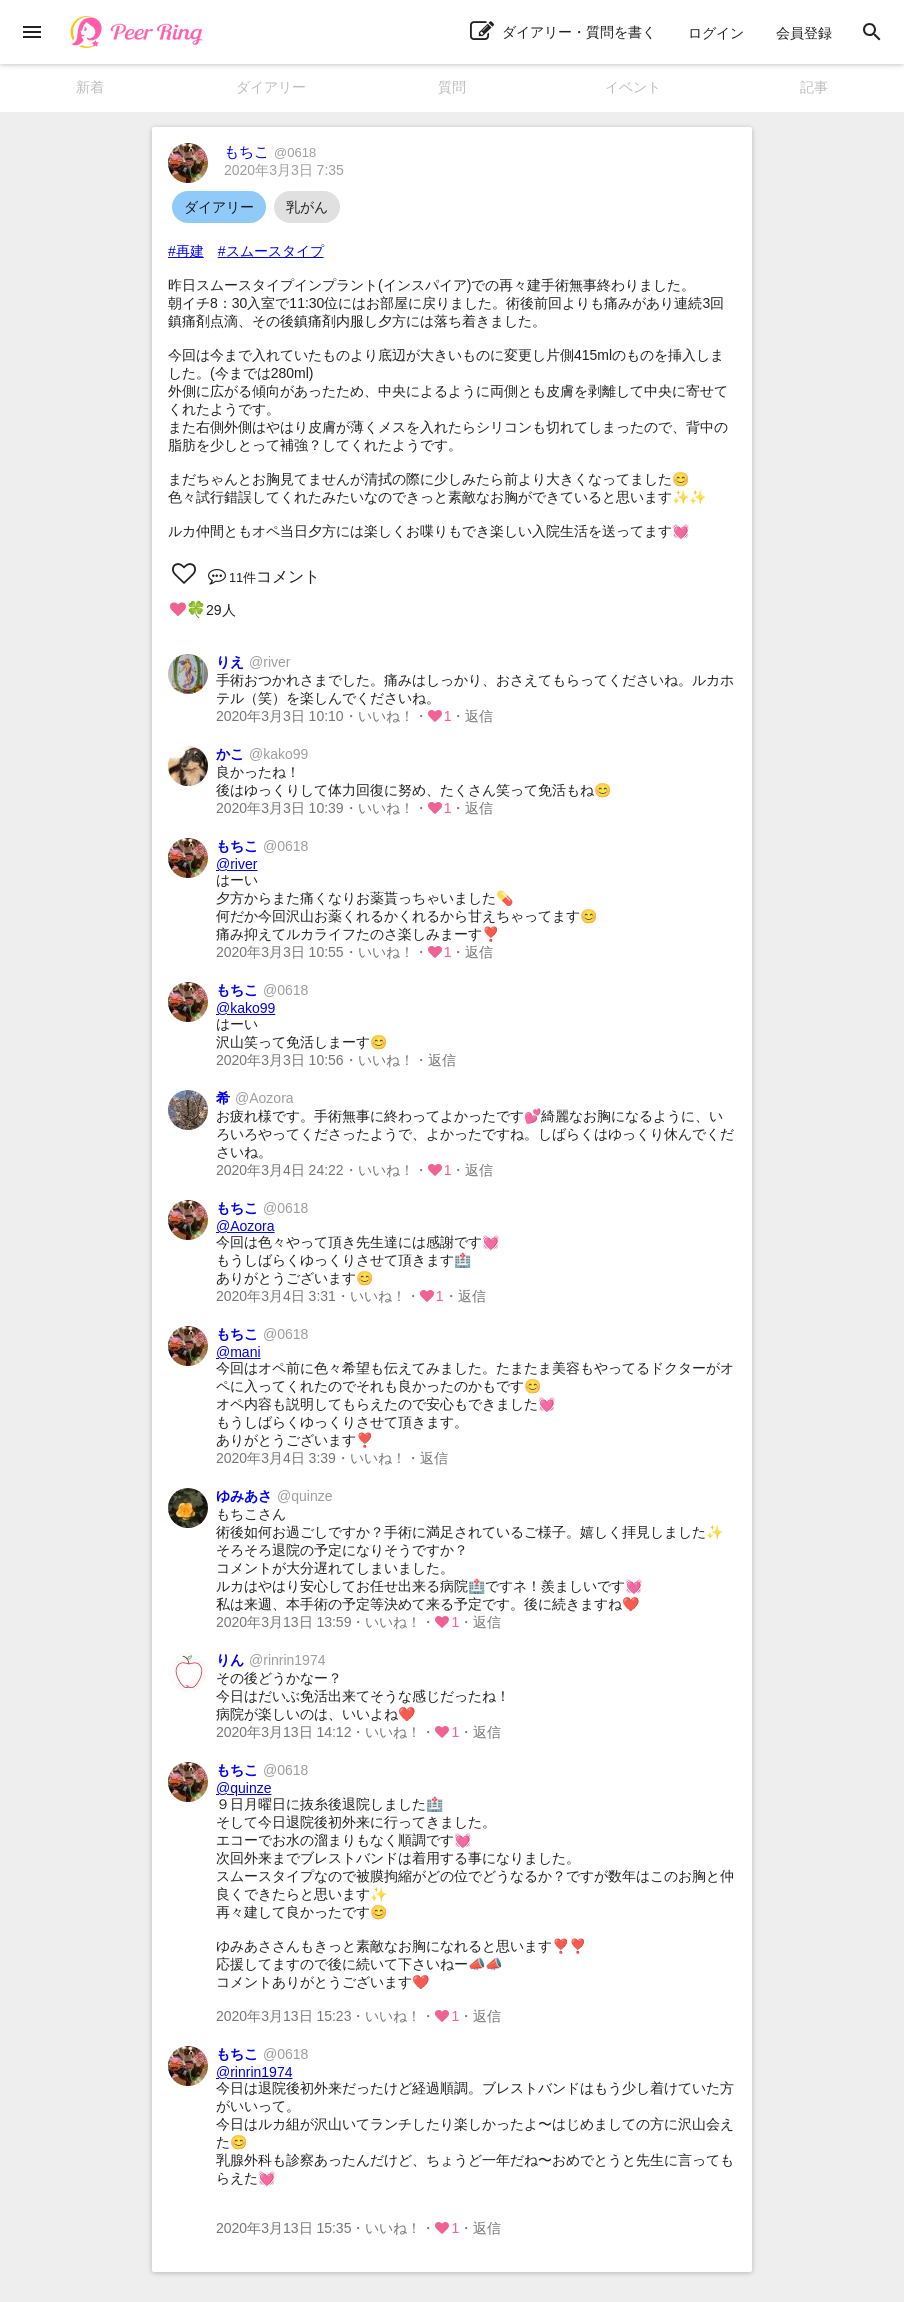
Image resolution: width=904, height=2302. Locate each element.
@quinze (243, 1788)
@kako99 (245, 1008)
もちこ (270, 151)
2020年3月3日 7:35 (284, 170)
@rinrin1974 (254, 2072)
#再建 (186, 251)
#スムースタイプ (271, 251)
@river (236, 864)
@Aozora (245, 1226)
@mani (238, 1352)
